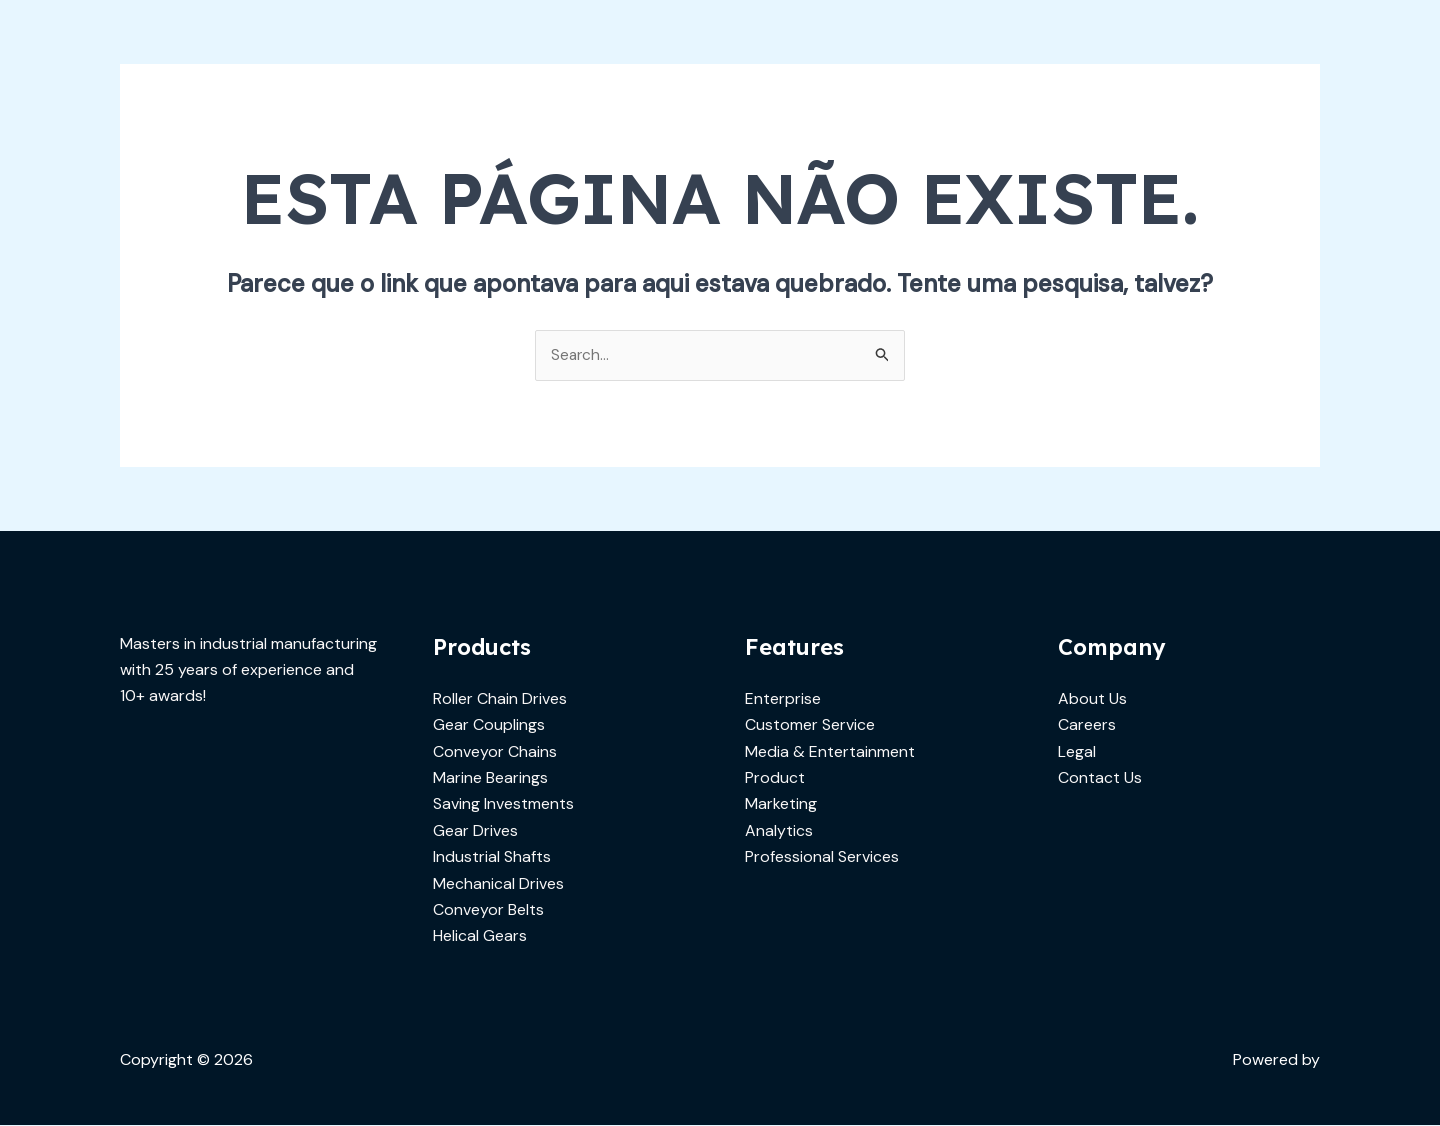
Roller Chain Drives (500, 699)
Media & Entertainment (830, 751)
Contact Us (1100, 778)
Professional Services (822, 857)
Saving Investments (503, 804)
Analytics (779, 831)
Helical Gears (480, 936)
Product (775, 778)
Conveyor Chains (495, 751)
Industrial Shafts (492, 857)
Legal (1077, 751)
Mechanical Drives (498, 883)
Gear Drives (475, 831)
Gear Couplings (489, 725)
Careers (1087, 725)
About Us (1092, 699)
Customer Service (810, 725)
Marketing (781, 804)
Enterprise (783, 699)
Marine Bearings (490, 778)
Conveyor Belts (488, 910)
